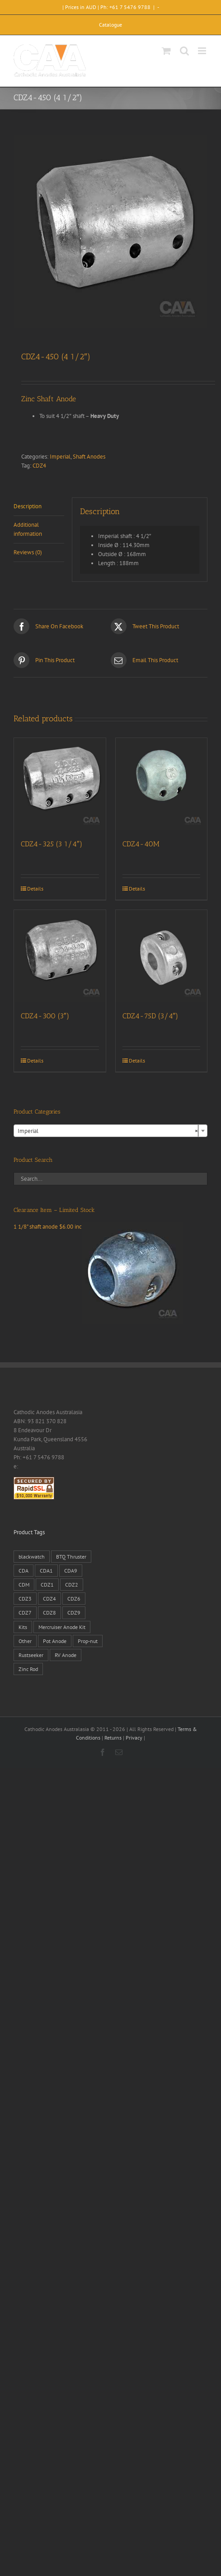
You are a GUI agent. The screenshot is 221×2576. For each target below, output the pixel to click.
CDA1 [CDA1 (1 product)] (46, 1570)
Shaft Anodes (89, 456)
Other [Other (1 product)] (25, 1641)
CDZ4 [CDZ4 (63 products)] (49, 1598)
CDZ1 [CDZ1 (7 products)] (47, 1584)
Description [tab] (28, 506)
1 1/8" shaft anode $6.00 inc (98, 1226)
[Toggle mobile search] (184, 51)
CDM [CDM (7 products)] (24, 1584)
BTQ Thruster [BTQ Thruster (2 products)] (71, 1556)
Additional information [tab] (28, 529)
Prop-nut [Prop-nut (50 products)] (88, 1641)
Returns (113, 1737)
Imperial (60, 456)
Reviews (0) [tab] (28, 552)
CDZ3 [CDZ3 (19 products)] (25, 1598)
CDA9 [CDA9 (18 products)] (70, 1570)
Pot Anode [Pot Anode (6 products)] (54, 1641)
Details (35, 888)
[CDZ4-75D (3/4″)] (161, 956)
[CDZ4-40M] (161, 784)
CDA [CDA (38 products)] (23, 1570)
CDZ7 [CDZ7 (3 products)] (25, 1612)
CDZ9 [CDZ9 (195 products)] (73, 1612)
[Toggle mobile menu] (202, 51)
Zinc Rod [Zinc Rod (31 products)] (28, 1669)
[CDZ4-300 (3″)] (60, 956)
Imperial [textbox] (108, 1131)
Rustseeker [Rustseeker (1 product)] (31, 1655)
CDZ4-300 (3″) (45, 1016)
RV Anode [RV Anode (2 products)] (65, 1655)
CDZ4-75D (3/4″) (150, 1016)
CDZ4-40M (141, 844)
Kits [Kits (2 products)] (23, 1627)
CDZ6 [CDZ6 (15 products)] (73, 1598)
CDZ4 (39, 465)
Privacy (134, 1737)
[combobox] (110, 1130)
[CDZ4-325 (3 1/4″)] (60, 784)
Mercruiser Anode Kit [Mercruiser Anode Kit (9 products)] (61, 1627)
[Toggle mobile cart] (166, 51)
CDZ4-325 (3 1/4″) (51, 844)
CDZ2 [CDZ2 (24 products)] (71, 1584)
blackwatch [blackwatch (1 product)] (32, 1556)
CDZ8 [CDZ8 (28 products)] (49, 1612)
